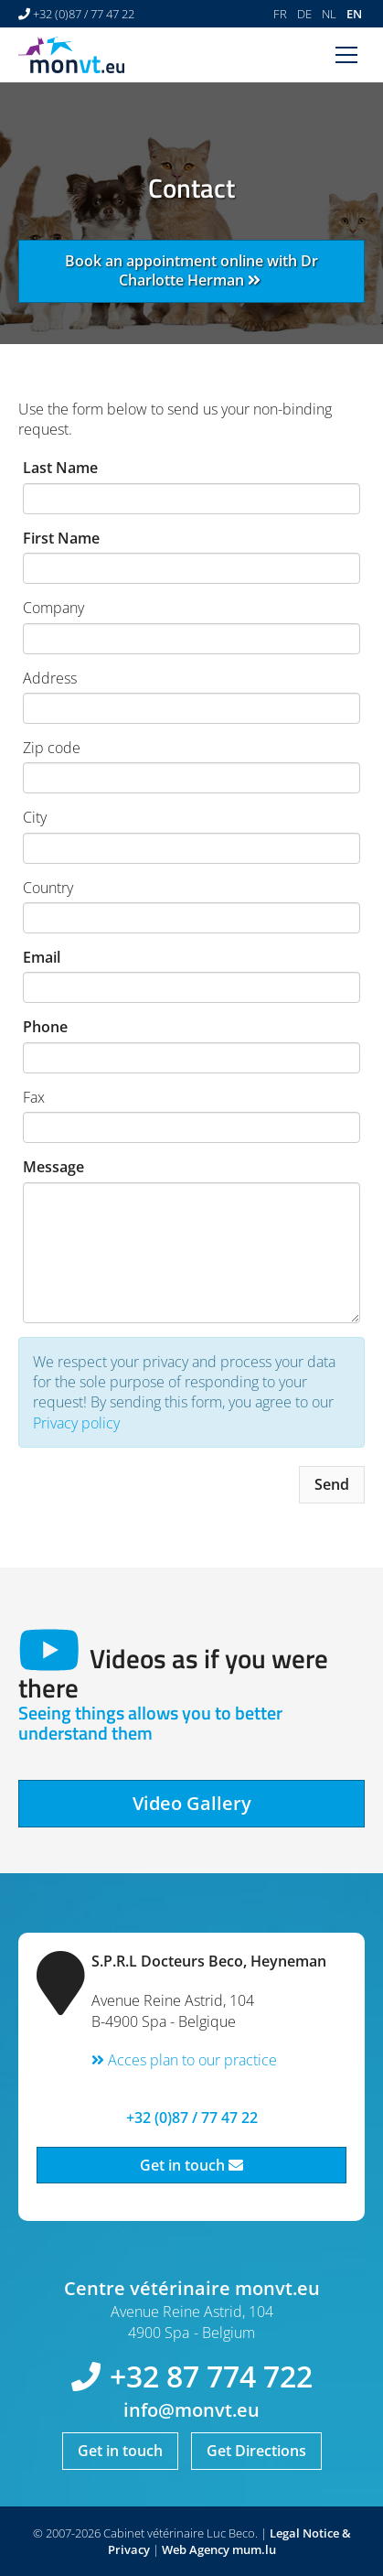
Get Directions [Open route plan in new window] (256, 2451)
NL (329, 13)
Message (53, 1167)
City (35, 817)
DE (304, 13)
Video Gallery (192, 1803)
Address (50, 678)
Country (48, 888)
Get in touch (191, 2165)
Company (53, 608)
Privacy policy (76, 1423)
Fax (34, 1097)
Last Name (60, 468)
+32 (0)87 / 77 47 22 (83, 13)
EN (354, 13)
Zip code (51, 748)
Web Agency (195, 2549)
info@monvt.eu (191, 2410)
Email (41, 957)
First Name (61, 538)
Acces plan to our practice (184, 2060)
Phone (45, 1027)
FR (280, 13)
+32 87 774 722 (211, 2376)
